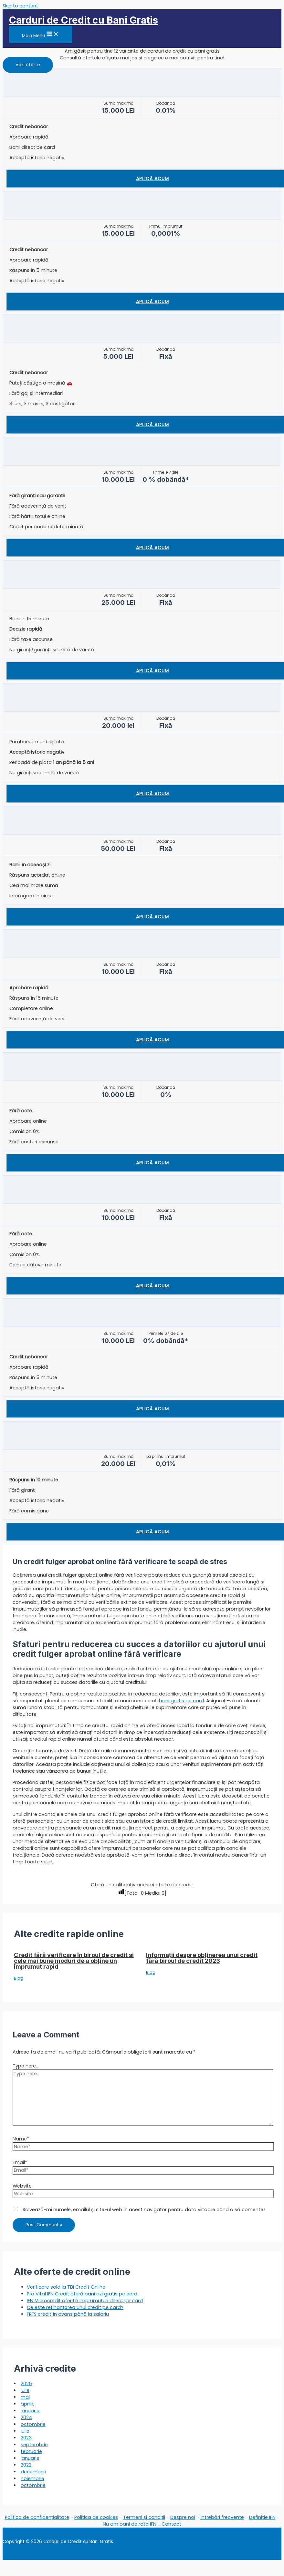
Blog (18, 1978)
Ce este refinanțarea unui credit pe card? (75, 2307)
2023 (26, 2438)
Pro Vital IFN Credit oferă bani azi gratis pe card (82, 2294)
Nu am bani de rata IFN (129, 2524)
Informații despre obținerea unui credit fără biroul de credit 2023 (202, 1957)
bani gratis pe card (181, 1700)
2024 (26, 2417)
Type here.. (25, 2066)
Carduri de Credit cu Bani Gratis (83, 20)
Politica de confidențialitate (37, 2517)
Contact (171, 2524)
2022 (26, 2465)
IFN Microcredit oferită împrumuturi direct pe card (85, 2300)
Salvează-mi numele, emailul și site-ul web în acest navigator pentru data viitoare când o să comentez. (145, 2209)
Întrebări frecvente (222, 2517)
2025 (26, 2383)
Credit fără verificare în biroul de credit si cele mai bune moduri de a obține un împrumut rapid (74, 1960)
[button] (28, 65)
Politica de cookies (96, 2517)
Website (22, 2186)
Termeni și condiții (144, 2517)
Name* (21, 2139)
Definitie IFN (262, 2517)
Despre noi (182, 2517)
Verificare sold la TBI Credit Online (66, 2287)
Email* (20, 2162)
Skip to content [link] (20, 6)
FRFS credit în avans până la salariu (68, 2314)
